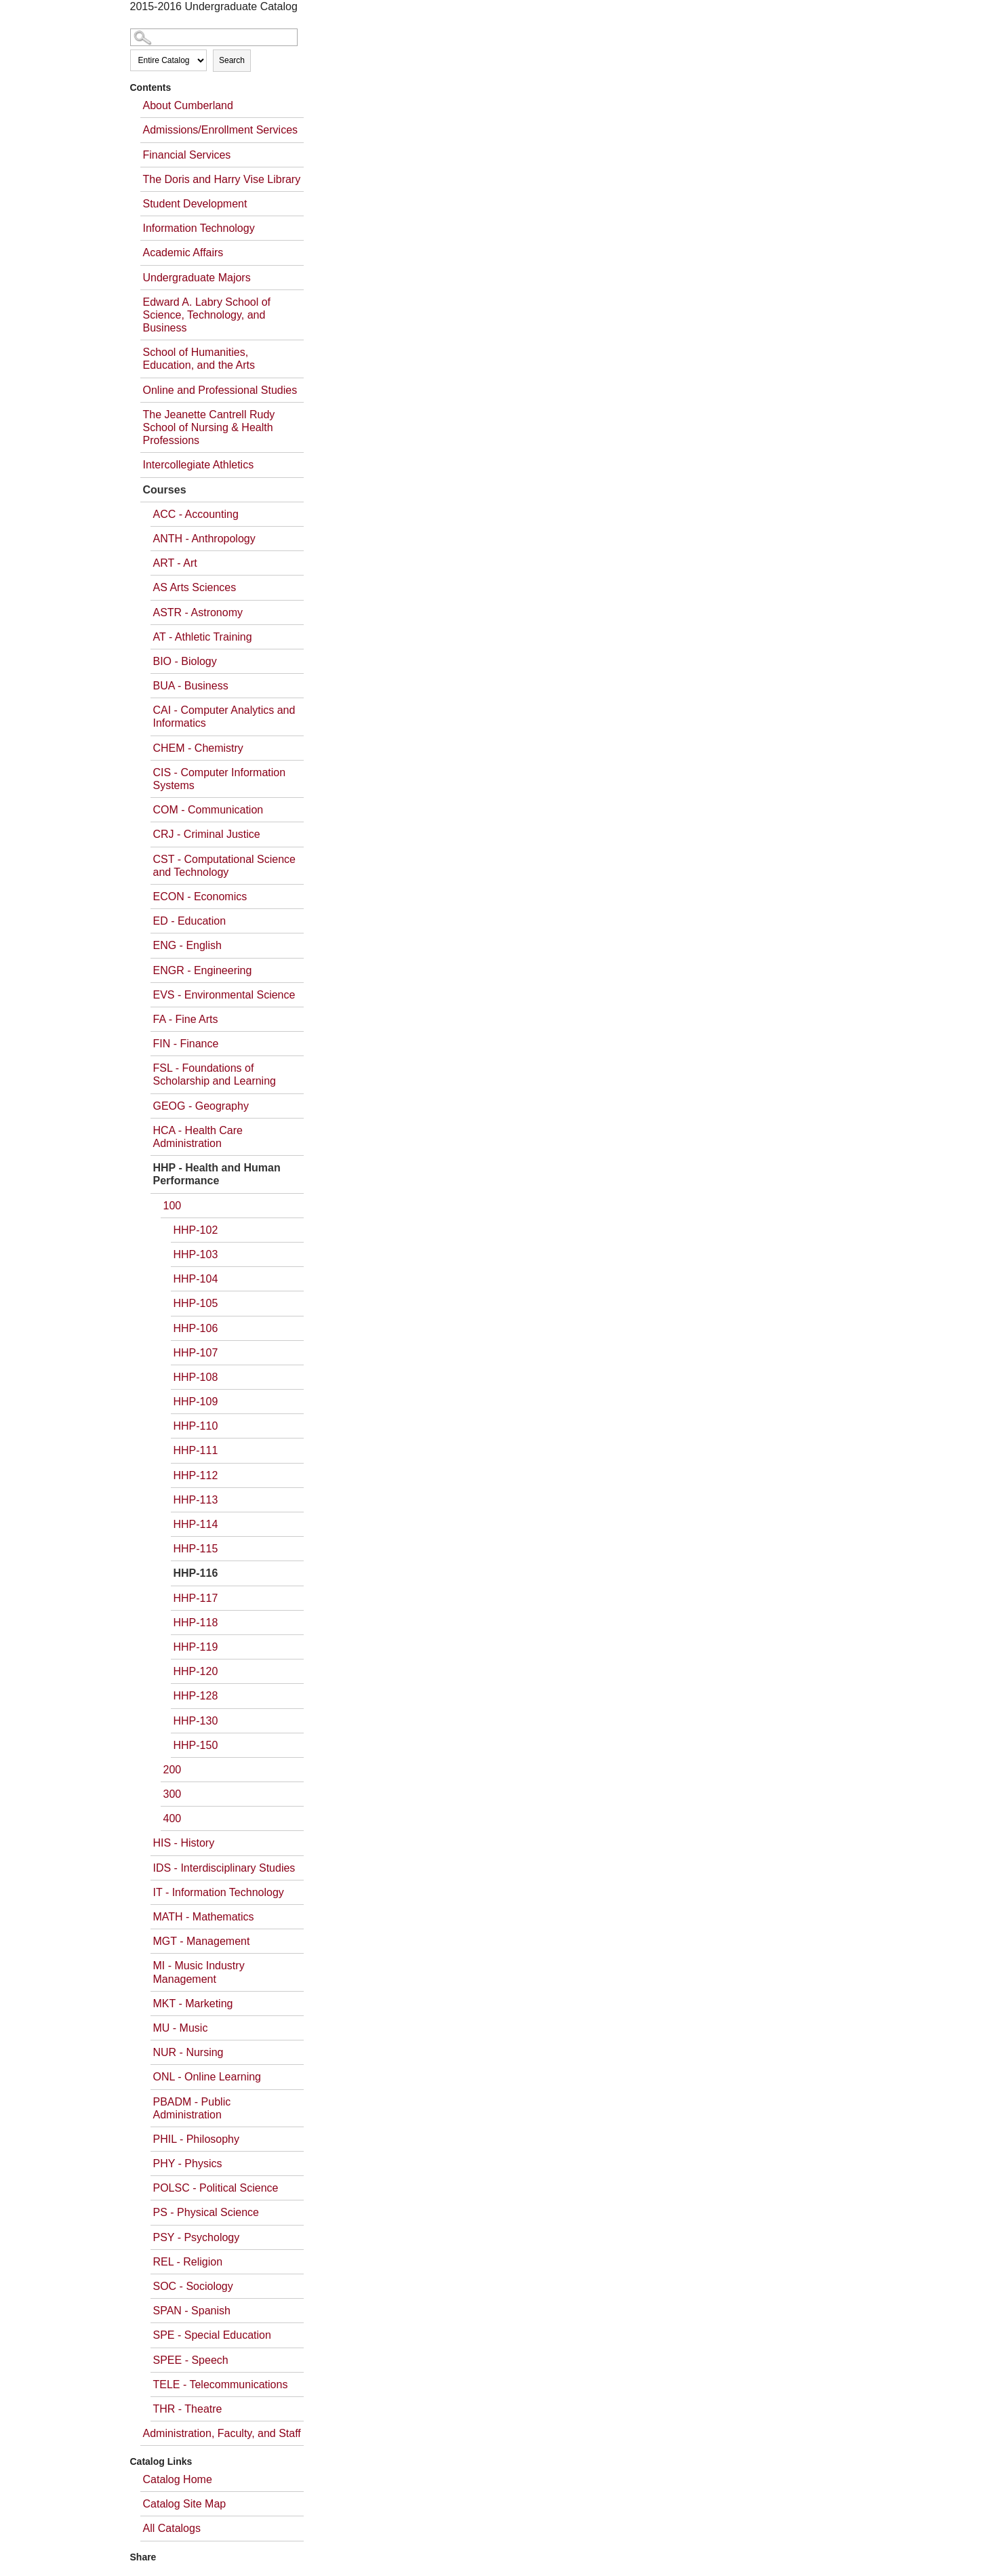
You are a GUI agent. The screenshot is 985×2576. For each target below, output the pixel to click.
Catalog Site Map (184, 2504)
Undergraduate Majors (197, 277)
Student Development (195, 203)
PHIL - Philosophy (196, 2139)
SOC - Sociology (193, 2286)
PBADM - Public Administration (192, 2108)
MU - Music (180, 2028)
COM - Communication (208, 810)
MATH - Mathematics (203, 1917)
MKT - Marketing (193, 2003)
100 (172, 1205)
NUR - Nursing (188, 2052)
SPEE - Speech (190, 2360)
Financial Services (187, 155)
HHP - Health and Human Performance (217, 1174)
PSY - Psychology (196, 2237)
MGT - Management (201, 1941)
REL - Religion (188, 2262)
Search (232, 60)
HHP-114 (196, 1524)
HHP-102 (196, 1230)
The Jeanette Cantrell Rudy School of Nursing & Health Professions (209, 427)
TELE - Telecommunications (220, 2384)
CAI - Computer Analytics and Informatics (224, 716)
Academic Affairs (183, 252)
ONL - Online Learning (207, 2076)
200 (172, 1769)
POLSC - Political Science (216, 2188)
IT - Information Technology (218, 1892)
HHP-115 (196, 1548)
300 (172, 1794)
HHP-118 (196, 1622)
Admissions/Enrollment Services (220, 130)
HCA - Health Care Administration (198, 1137)
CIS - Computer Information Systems (219, 779)
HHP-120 (196, 1671)
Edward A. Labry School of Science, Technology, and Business (207, 315)
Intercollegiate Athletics (198, 464)
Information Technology (199, 228)
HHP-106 (196, 1328)
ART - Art (175, 563)
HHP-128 (196, 1696)
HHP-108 (196, 1377)
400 (172, 1818)
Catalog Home (177, 2479)
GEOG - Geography (201, 1106)
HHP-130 (196, 1721)
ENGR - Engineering (202, 970)
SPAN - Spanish (191, 2310)
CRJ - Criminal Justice (206, 834)
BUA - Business (190, 685)
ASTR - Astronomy (198, 612)
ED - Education (189, 921)
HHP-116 (196, 1573)
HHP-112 (196, 1475)
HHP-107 (196, 1353)
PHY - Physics (187, 2163)
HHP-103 (196, 1254)
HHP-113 (196, 1500)
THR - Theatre (187, 2409)
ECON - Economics (200, 896)
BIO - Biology (185, 661)
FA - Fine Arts (185, 1019)
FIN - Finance (186, 1043)
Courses (164, 490)
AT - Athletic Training (202, 637)
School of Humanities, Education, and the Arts (199, 358)
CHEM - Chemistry (198, 748)
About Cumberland (188, 105)
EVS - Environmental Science (224, 995)
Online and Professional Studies (220, 390)
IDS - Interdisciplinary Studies (224, 1868)
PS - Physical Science (206, 2212)
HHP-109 (196, 1401)
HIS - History (184, 1843)
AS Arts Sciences (195, 587)
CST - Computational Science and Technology (224, 865)
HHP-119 (196, 1647)
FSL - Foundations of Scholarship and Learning (214, 1074)
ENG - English (187, 945)
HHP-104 (196, 1279)
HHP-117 (196, 1598)
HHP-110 (196, 1426)
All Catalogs (172, 2528)
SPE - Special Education (212, 2335)
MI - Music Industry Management (199, 1972)
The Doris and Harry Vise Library (222, 179)
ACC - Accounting (196, 514)
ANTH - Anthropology (204, 538)
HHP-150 (196, 1745)
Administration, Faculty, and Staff (222, 2433)
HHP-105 (196, 1303)
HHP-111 (196, 1450)
